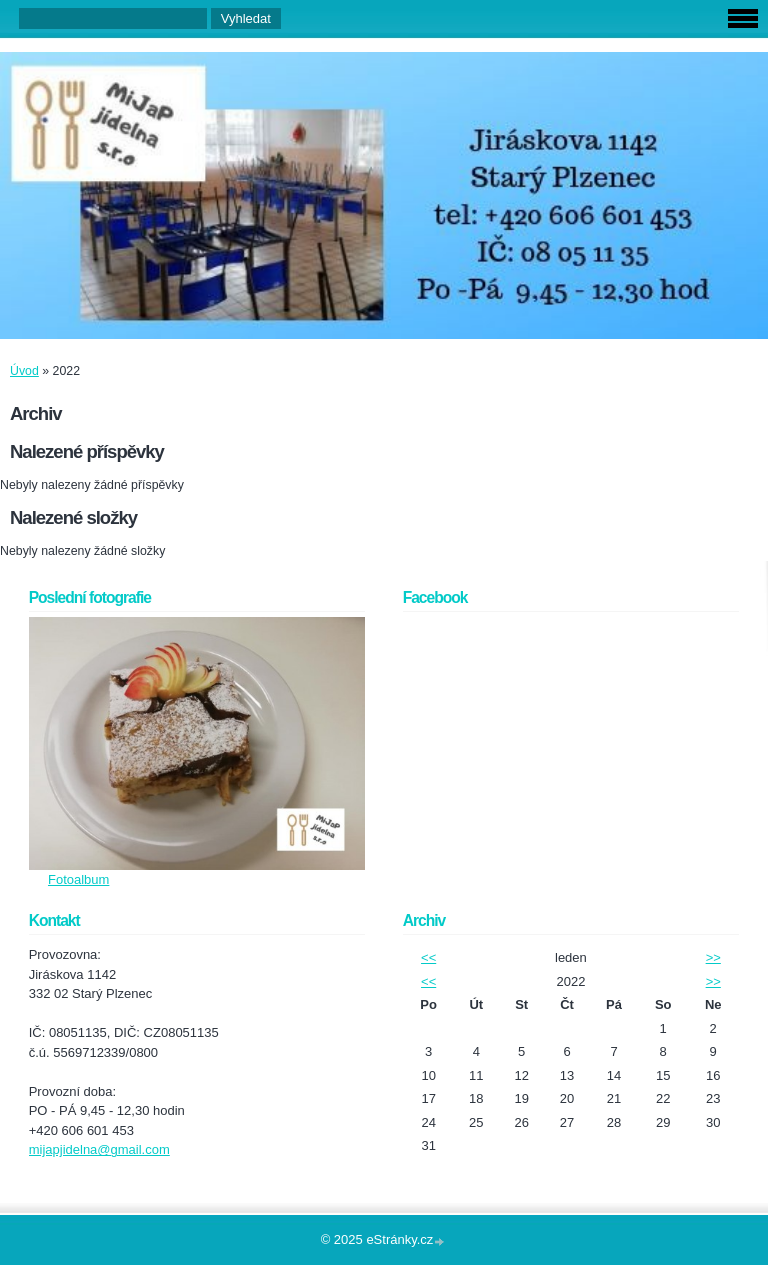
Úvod (24, 371)
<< (428, 957)
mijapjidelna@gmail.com (99, 1149)
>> (713, 957)
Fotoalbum (78, 879)
